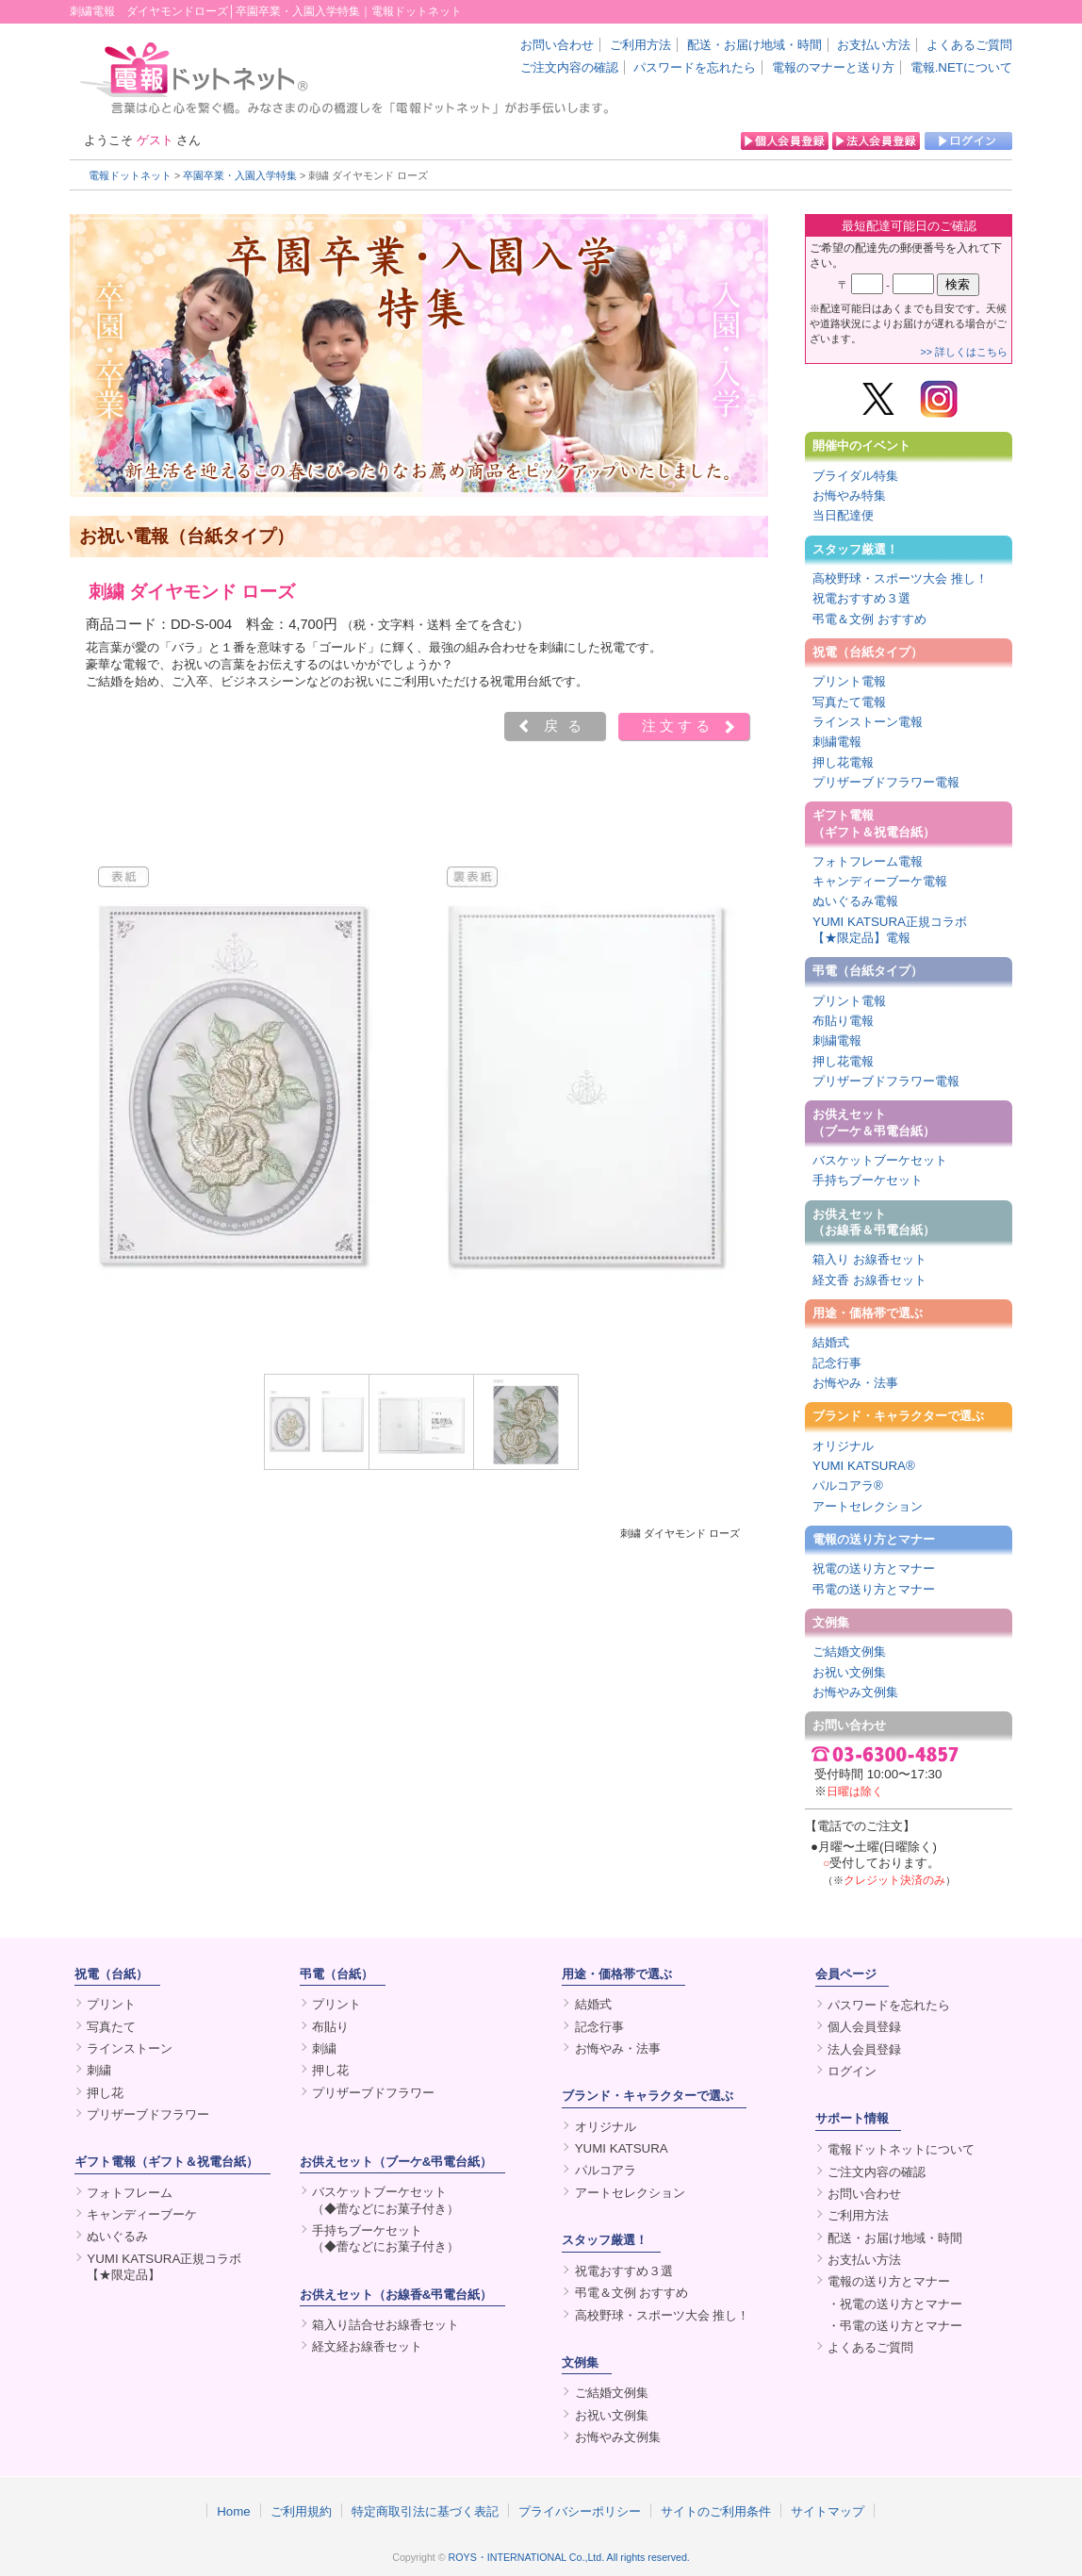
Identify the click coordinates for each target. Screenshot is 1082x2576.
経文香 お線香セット (869, 1280)
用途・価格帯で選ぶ (867, 1313)
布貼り (330, 2027)
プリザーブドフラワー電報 (885, 782)
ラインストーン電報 (867, 722)
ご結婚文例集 (849, 1651)
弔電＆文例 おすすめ (869, 619)
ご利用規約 (301, 2511)
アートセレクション (867, 1506)
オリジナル (843, 1446)
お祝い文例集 (849, 1672)
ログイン (852, 2071)
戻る (567, 726)
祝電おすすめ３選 (861, 598)
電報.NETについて (961, 67)
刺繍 (99, 2070)
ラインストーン (129, 2048)
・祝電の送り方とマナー (895, 2304)
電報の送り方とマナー (873, 1539)
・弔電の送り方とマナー (895, 2326)
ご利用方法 (640, 45)
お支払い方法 (873, 45)
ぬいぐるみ (117, 2236)
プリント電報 (849, 681)
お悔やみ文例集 (855, 1692)
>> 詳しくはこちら (964, 351)
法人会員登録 (864, 2049)
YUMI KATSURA (621, 2148)
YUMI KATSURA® (863, 1466)
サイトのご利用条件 (716, 2511)
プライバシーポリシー (579, 2511)
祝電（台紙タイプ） (867, 652)
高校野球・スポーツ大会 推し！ (900, 578)
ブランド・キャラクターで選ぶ (898, 1416)
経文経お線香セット (367, 2346)
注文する (677, 726)
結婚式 (830, 1342)
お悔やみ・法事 (855, 1383)
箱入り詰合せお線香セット (385, 2325)
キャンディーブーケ (142, 2214)
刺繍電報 (836, 742)
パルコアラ (605, 2170)
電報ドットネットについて (901, 2149)
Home (234, 2511)
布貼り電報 (843, 1021)
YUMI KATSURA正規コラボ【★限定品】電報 (889, 930)
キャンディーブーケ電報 (879, 881)
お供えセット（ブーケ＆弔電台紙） (873, 1122)
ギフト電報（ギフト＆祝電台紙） (873, 823)
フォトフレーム (129, 2193)
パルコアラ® (847, 1485)
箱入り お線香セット (869, 1259)
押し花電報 (843, 762)
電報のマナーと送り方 (833, 67)
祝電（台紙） (111, 1974)
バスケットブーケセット (879, 1160)
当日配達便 (843, 515)
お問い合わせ (557, 45)
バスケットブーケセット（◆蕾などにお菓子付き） (385, 2200)
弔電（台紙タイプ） (867, 971)
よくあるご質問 (969, 45)
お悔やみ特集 (849, 495)
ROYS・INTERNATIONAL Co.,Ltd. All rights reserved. (569, 2557)
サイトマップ (827, 2511)
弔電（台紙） (336, 1974)
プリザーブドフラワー (148, 2114)
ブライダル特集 (855, 476)
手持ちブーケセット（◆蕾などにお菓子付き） (385, 2238)
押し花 (105, 2093)
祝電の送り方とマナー (873, 1568)
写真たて (111, 2027)
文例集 (830, 1622)
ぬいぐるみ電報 (855, 901)
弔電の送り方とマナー (873, 1589)
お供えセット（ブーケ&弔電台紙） (396, 2162)
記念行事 (836, 1363)
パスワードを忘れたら (694, 67)
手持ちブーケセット (867, 1180)
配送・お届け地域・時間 (754, 45)
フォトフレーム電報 (867, 861)
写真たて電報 (849, 702)
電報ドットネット (130, 175)
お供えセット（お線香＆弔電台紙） (873, 1222)
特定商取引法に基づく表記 (425, 2511)
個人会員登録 (864, 2027)
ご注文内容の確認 (569, 67)
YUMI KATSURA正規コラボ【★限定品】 (164, 2267)
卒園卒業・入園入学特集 (240, 175)
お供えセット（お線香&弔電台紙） (396, 2294)
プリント (111, 2004)
